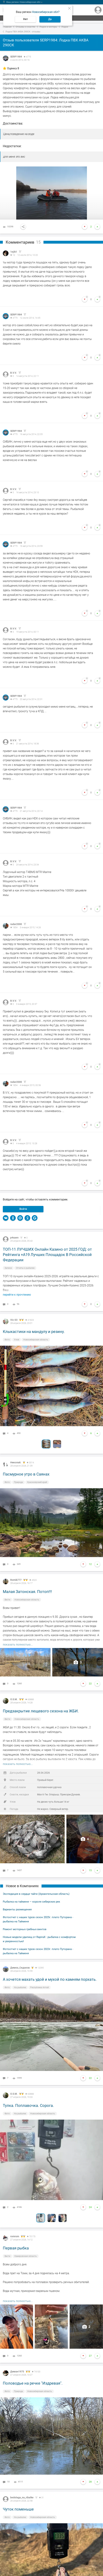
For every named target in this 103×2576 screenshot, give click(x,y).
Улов (16, 1339)
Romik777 (16, 1579)
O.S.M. (13, 1699)
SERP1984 (16, 56)
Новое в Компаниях (22, 1886)
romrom (14, 2236)
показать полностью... (18, 1644)
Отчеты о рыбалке (25, 1268)
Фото (7, 1339)
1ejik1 (13, 251)
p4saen (14, 1237)
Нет (25, 19)
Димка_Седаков (20, 1967)
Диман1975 (17, 2371)
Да (50, 19)
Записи (8, 1268)
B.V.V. (13, 372)
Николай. (15, 1462)
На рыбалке (20, 1987)
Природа (18, 1482)
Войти (23, 1209)
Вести (7, 1599)
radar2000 (16, 924)
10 (8, 2481)
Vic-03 (13, 1319)
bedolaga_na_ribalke (22, 2497)
